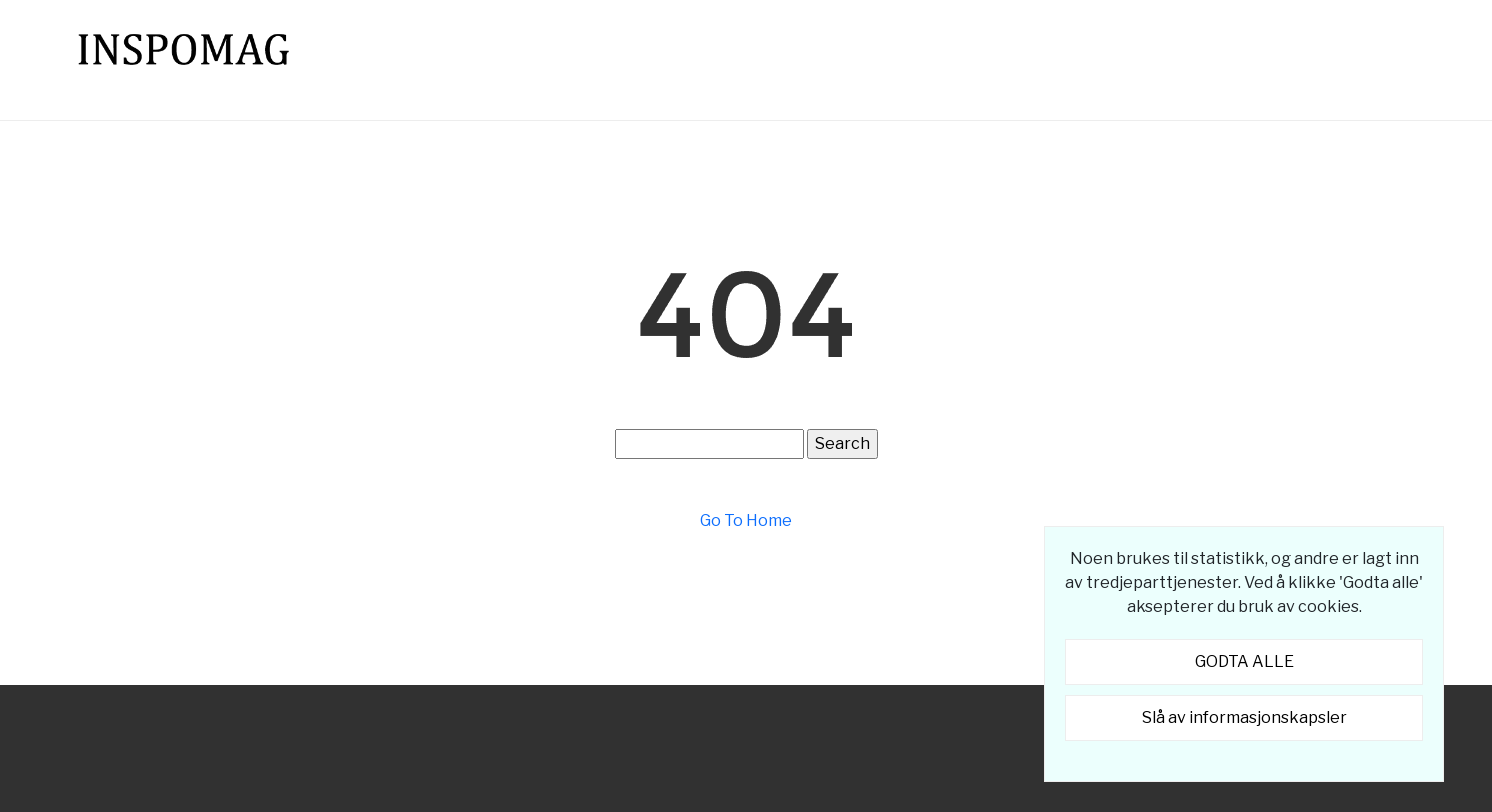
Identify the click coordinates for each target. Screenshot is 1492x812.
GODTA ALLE (1244, 661)
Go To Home (746, 520)
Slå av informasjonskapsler (1244, 717)
